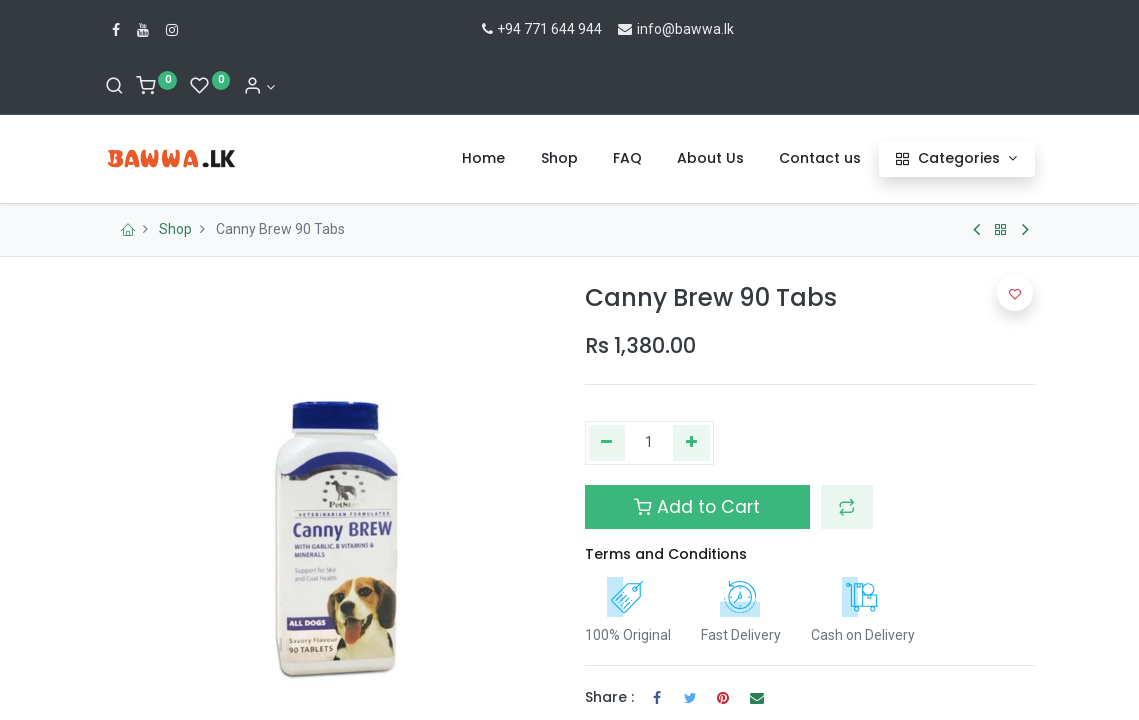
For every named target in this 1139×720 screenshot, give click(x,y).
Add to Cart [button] (697, 507)
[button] (847, 507)
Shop (175, 229)
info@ (645, 29)
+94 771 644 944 (540, 29)
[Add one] (691, 443)
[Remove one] (607, 443)
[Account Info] (259, 87)
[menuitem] (483, 159)
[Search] (114, 87)
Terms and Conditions (666, 554)
